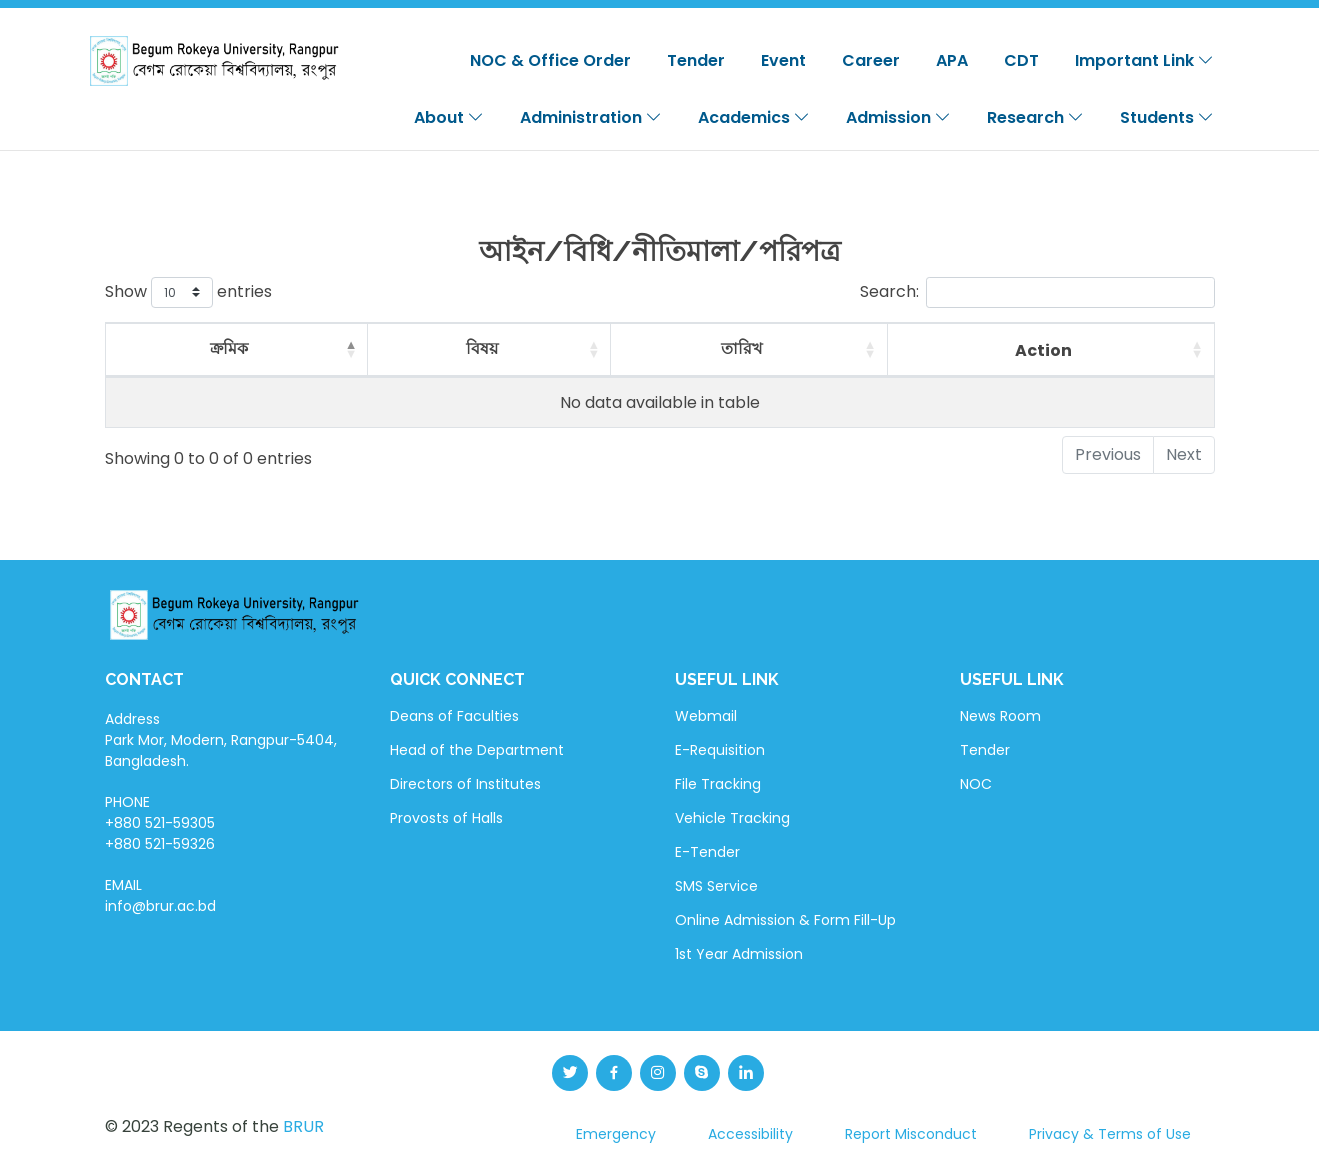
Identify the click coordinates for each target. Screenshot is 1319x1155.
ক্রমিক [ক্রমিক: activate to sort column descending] (229, 348)
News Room (1000, 716)
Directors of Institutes (465, 784)
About (449, 117)
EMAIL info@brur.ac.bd (160, 895)
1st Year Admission (739, 954)
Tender (696, 60)
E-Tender (707, 852)
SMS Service (716, 886)
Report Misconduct (911, 1134)
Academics (754, 117)
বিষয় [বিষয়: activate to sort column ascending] (482, 348)
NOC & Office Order (550, 60)
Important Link (1144, 60)
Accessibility (750, 1134)
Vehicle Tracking (732, 818)
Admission (898, 117)
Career (871, 60)
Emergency (616, 1134)
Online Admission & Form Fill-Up (785, 920)
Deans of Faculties (454, 716)
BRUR (303, 1126)
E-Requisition (720, 750)
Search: (1037, 292)
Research (1035, 117)
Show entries (188, 292)
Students (1167, 117)
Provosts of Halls (446, 818)
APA (952, 60)
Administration (591, 117)
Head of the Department (477, 750)
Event (783, 60)
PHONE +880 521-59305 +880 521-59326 (160, 823)
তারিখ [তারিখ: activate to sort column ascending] (741, 348)
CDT (1021, 60)
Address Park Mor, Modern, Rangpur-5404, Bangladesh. (221, 740)
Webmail (706, 716)
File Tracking (718, 784)
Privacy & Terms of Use (1110, 1134)
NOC (976, 784)
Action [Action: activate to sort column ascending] (1043, 350)
